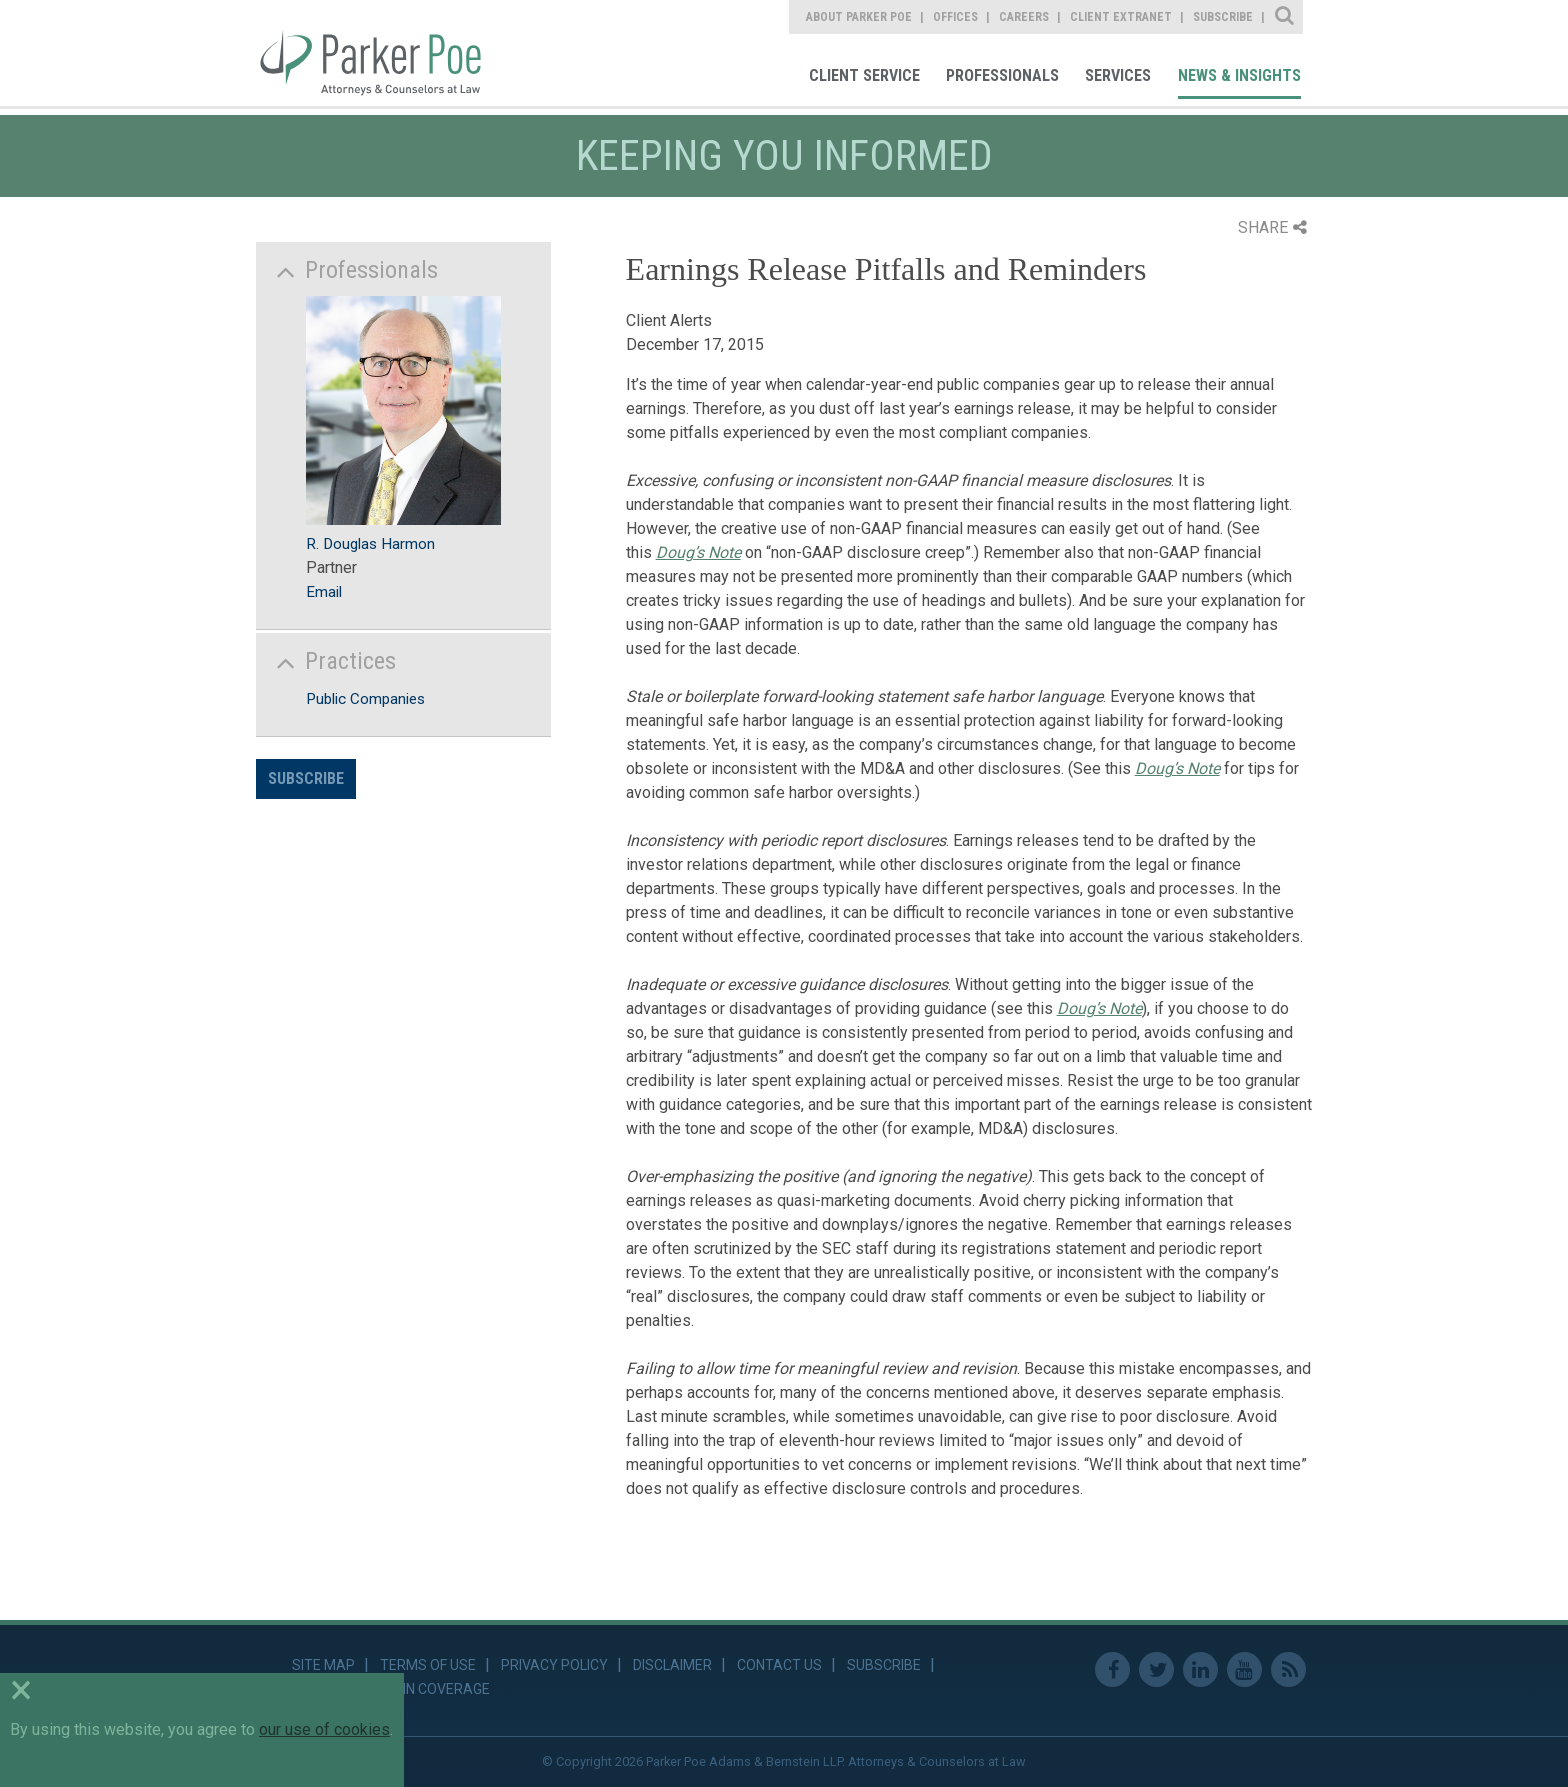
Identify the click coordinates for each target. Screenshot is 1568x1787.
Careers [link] (1024, 17)
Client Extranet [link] (1121, 17)
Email (324, 592)
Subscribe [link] (1223, 17)
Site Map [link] (323, 1665)
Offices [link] (955, 17)
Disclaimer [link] (672, 1665)
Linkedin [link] (1200, 1669)
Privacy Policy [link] (554, 1665)
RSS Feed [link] (1288, 1669)
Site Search (1285, 17)
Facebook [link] (1112, 1669)
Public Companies (365, 699)
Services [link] (1118, 75)
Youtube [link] (1244, 1669)
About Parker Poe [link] (859, 17)
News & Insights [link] (1239, 75)
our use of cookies (324, 1729)
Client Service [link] (864, 75)
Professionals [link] (1002, 75)
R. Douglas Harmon (370, 544)
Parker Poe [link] (382, 53)
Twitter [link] (1156, 1669)
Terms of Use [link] (428, 1665)
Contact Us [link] (779, 1665)
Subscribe (306, 778)
